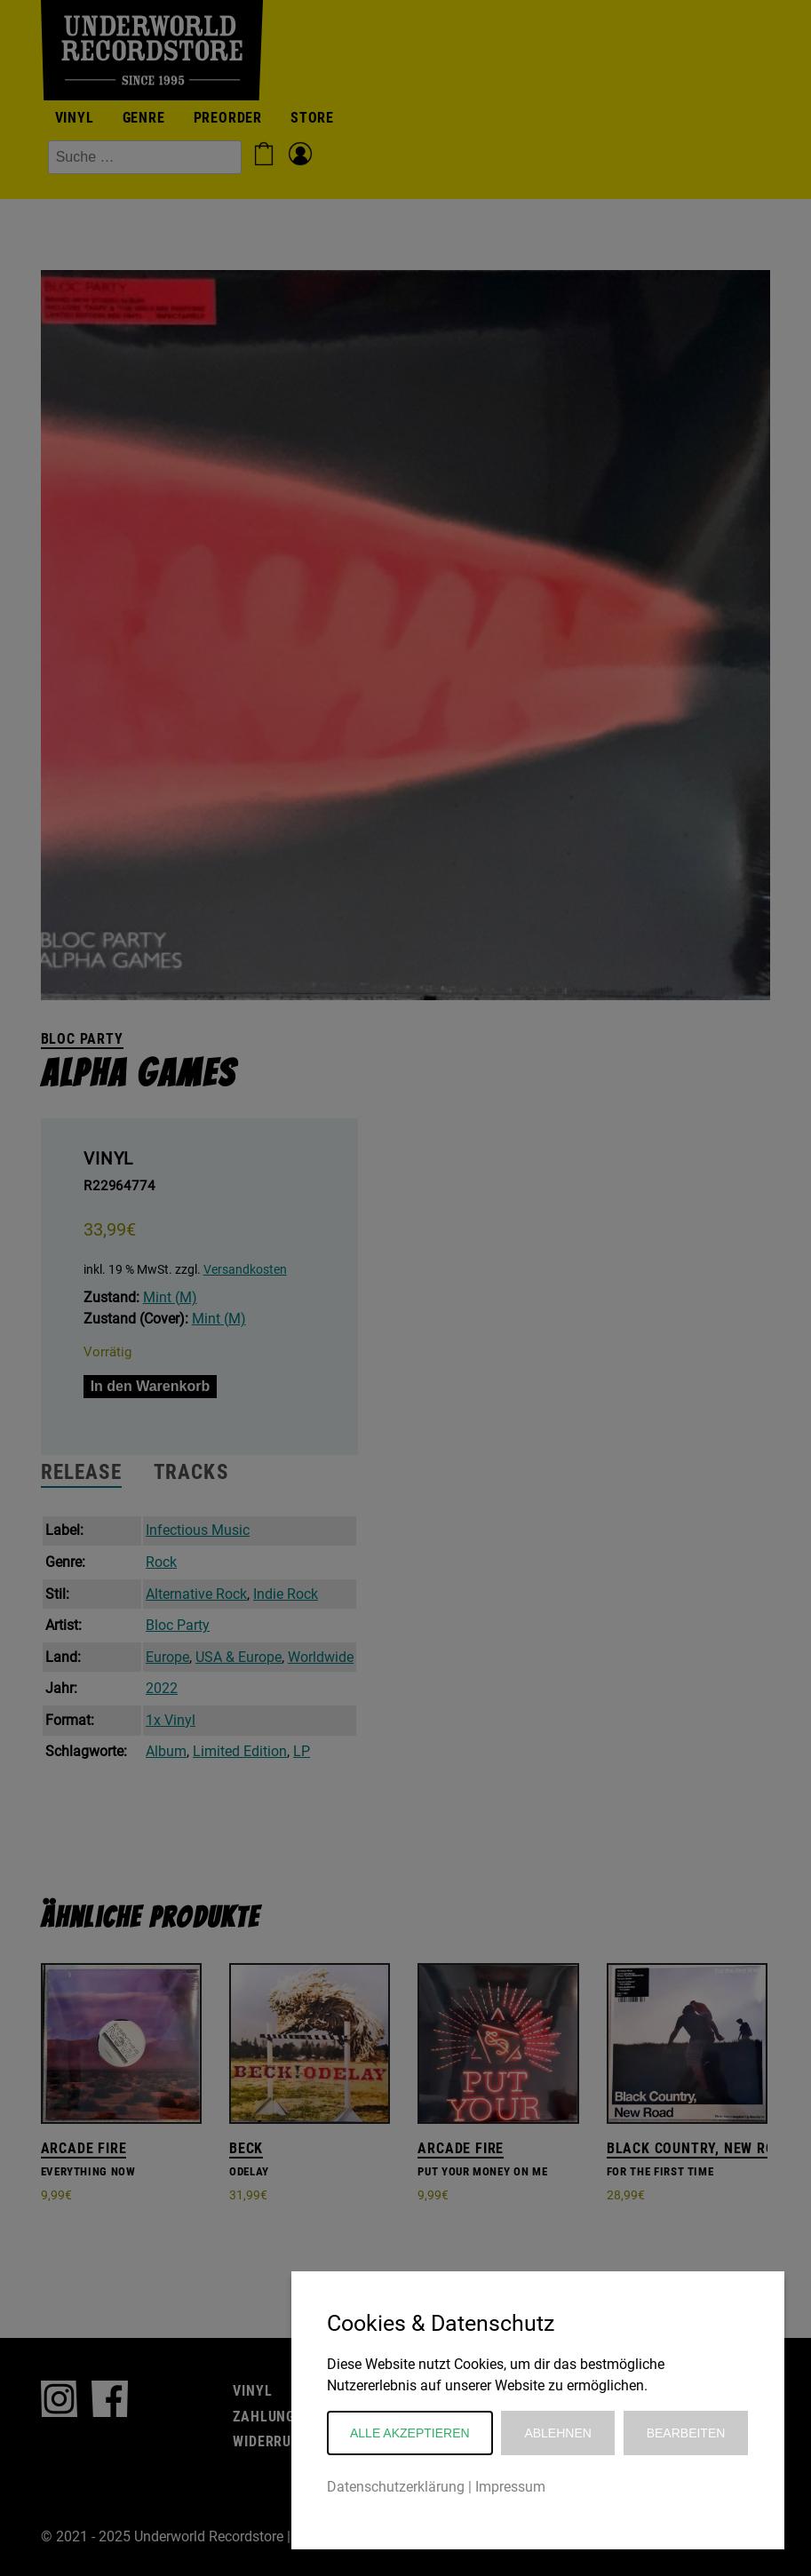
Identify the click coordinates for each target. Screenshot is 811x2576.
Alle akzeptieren (410, 2433)
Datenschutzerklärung (396, 2486)
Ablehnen (557, 2433)
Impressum (510, 2486)
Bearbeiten (686, 2433)
